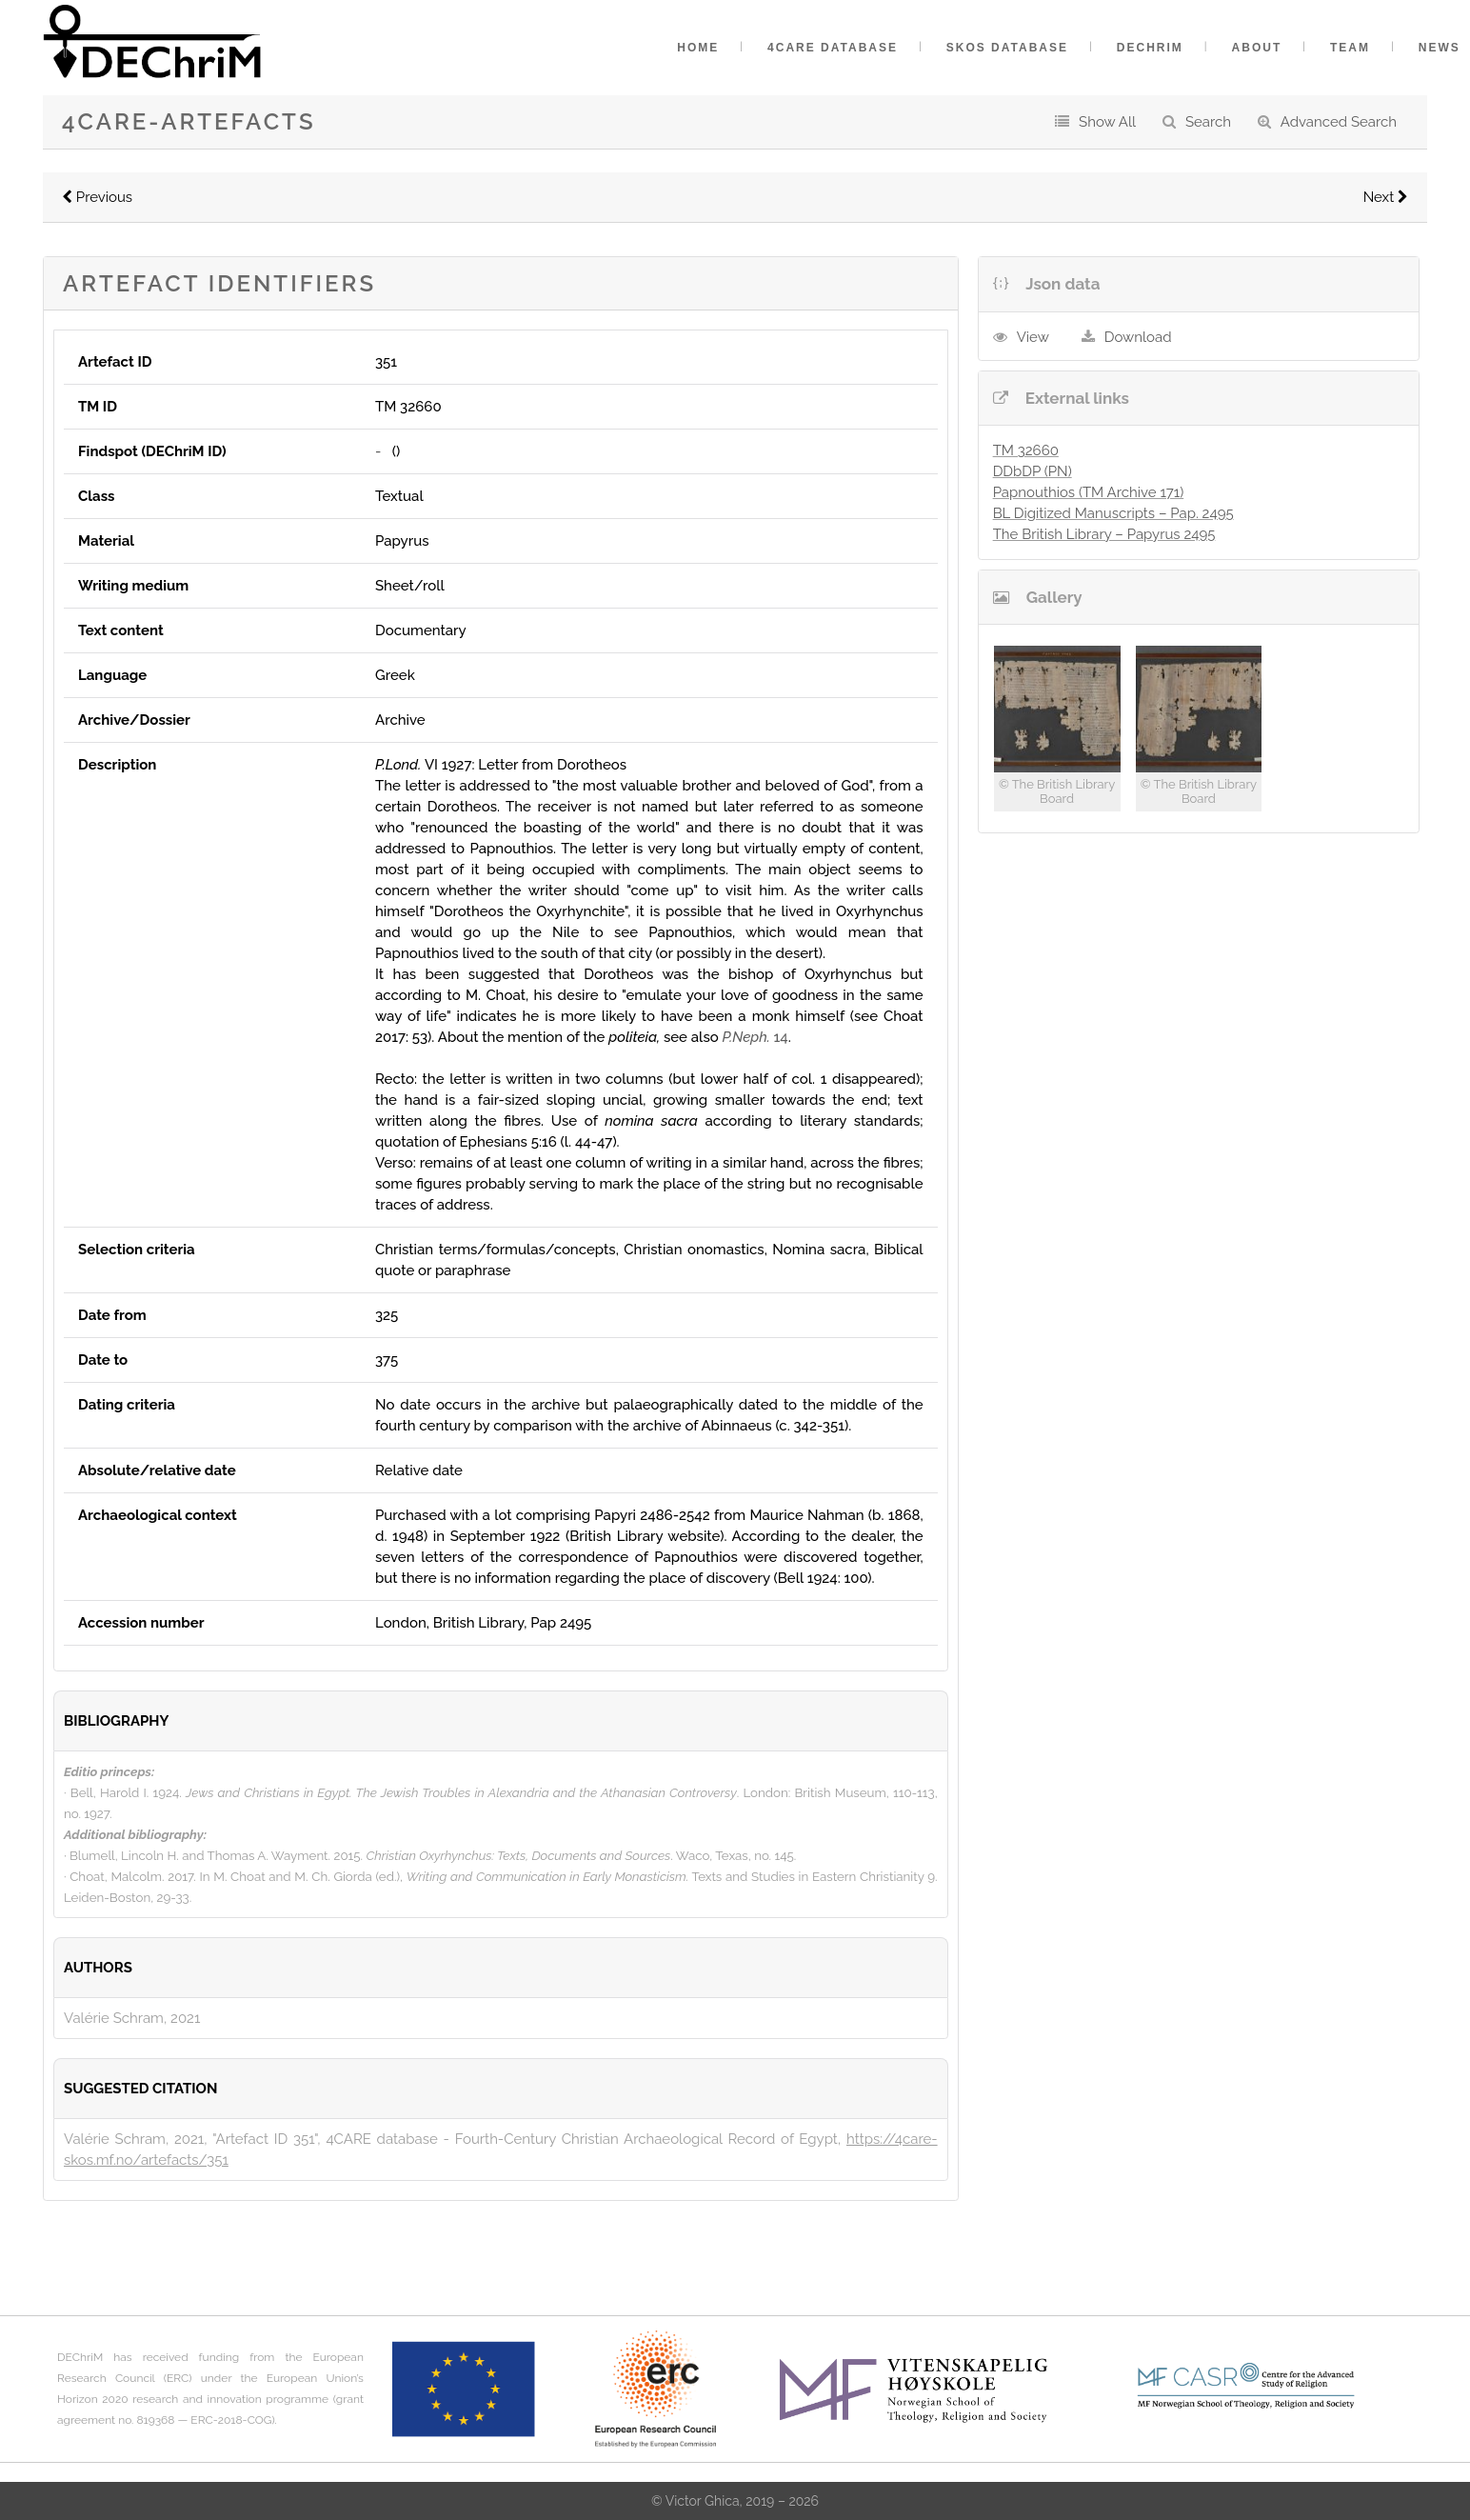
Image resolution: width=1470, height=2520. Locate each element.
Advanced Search (1339, 121)
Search (1208, 121)
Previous (97, 197)
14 (754, 1037)
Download (1138, 337)
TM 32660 (1026, 450)
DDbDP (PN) (1032, 471)
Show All (1107, 121)
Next (1385, 197)
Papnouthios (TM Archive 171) (1088, 492)
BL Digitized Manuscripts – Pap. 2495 (1113, 513)
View (1033, 337)
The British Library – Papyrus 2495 (1104, 534)
